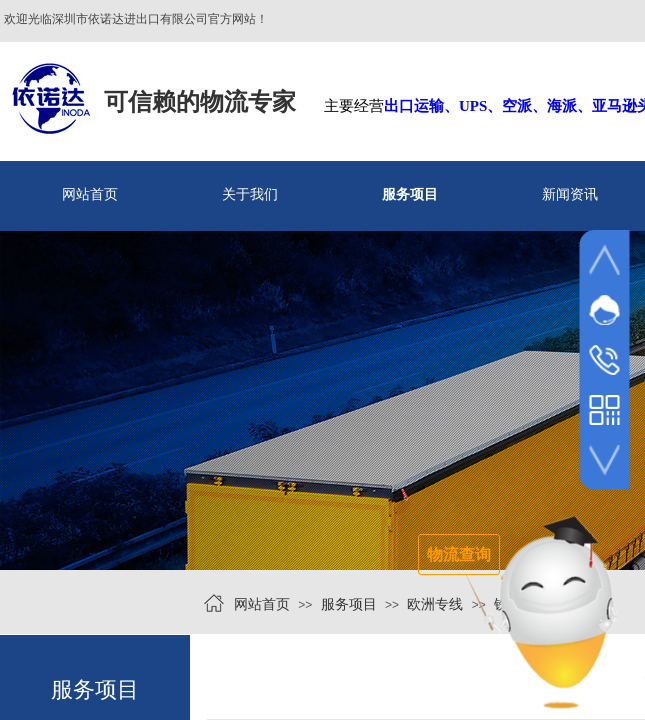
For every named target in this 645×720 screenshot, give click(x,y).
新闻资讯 (570, 194)
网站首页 (90, 194)
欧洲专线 (435, 604)
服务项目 (410, 194)
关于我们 (250, 194)
